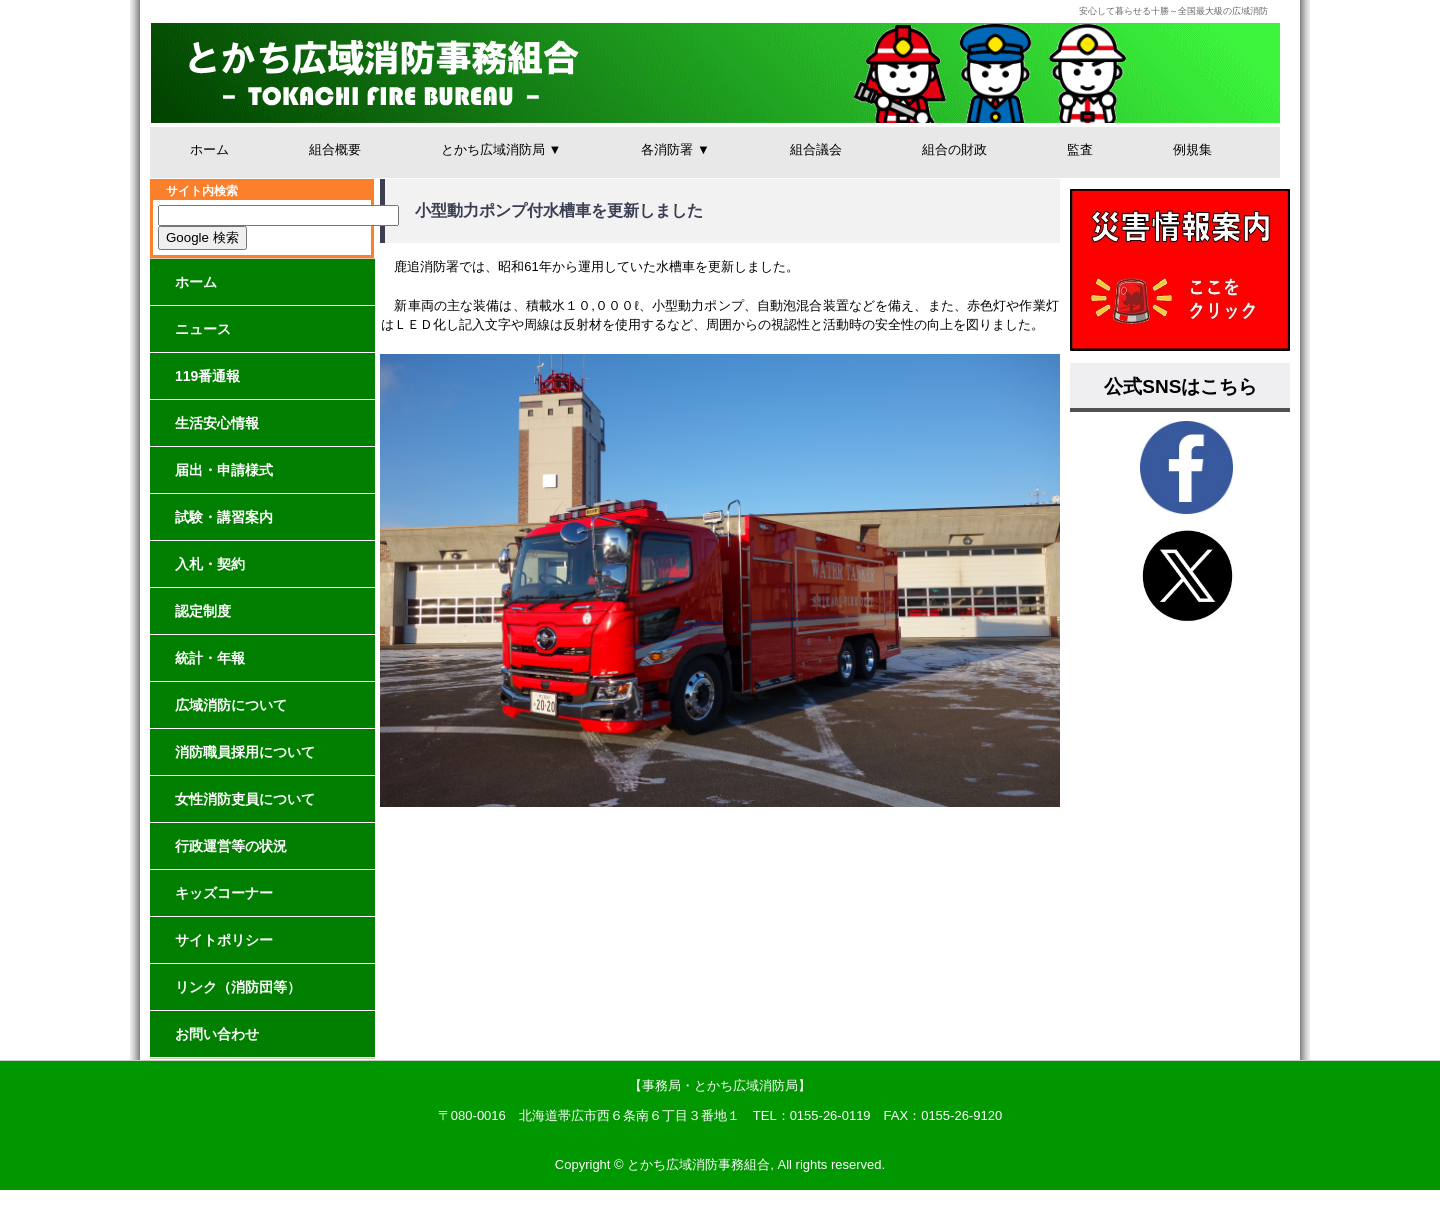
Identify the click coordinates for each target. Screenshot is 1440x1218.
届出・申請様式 (224, 470)
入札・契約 (210, 564)
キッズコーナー (224, 893)
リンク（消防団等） (238, 987)
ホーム (209, 149)
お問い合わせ (217, 1034)
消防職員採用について (245, 752)
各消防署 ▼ (675, 149)
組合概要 (335, 149)
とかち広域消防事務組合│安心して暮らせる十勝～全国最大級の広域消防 (715, 73)
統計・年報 (210, 658)
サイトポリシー (224, 940)
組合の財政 (954, 149)
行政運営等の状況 (231, 846)
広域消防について (231, 705)
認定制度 (203, 611)
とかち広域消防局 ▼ (501, 149)
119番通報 (207, 376)
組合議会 (816, 149)
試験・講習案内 (224, 517)
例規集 (1192, 149)
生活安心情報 (217, 423)
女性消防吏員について (245, 799)
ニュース (203, 329)
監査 (1080, 149)
